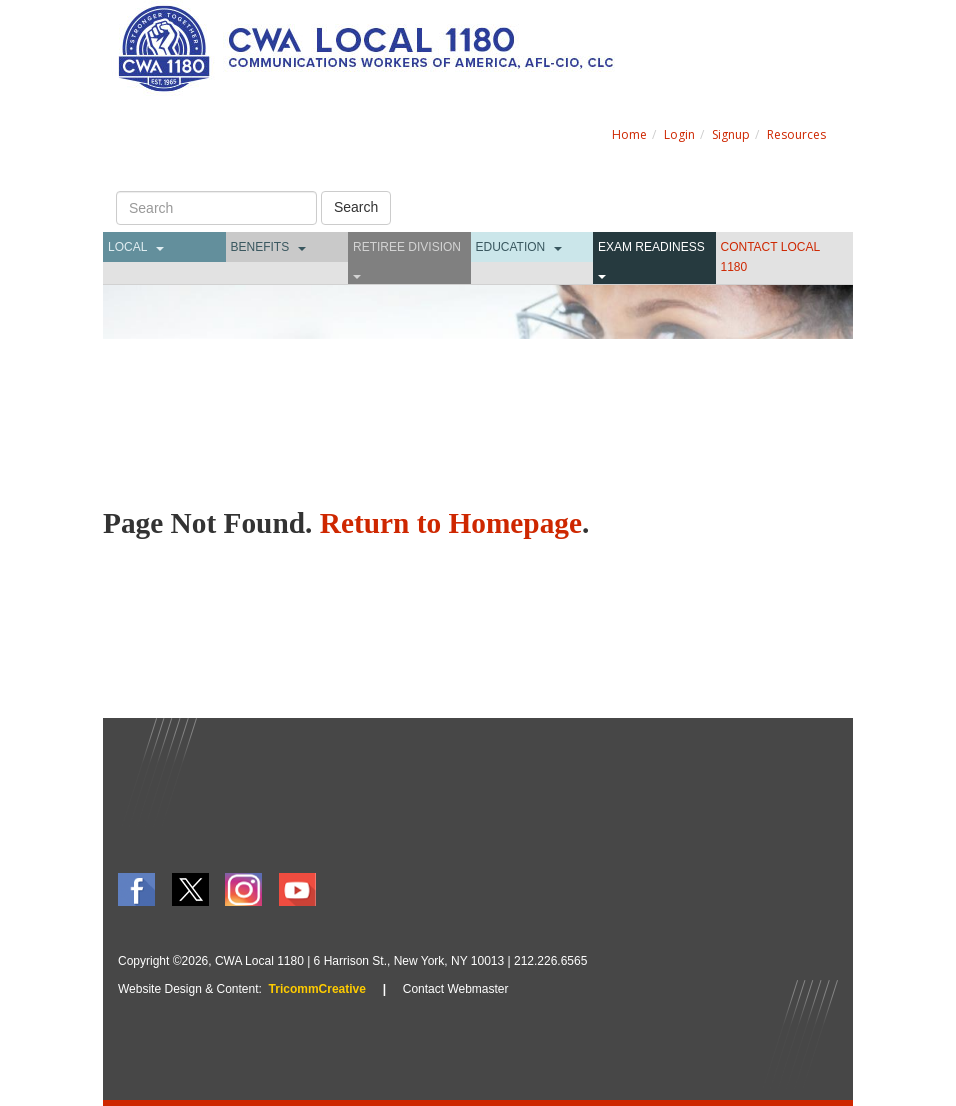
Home (629, 134)
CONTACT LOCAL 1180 (770, 257)
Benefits (260, 247)
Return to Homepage (451, 523)
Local (127, 247)
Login (679, 134)
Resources (796, 134)
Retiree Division (407, 247)
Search (356, 207)
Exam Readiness (651, 247)
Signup (731, 134)
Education (511, 247)
